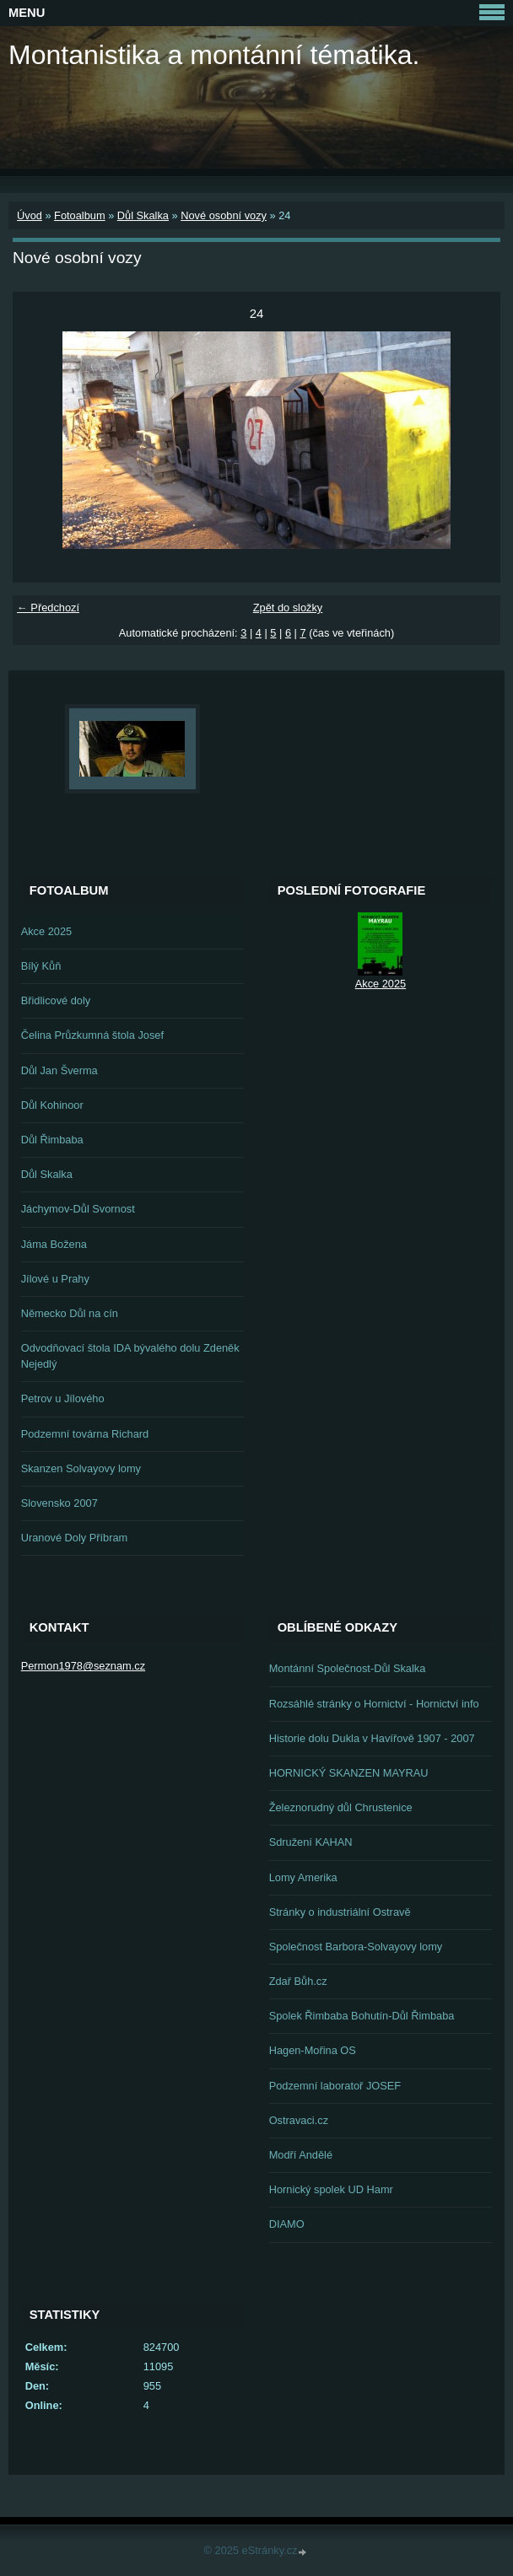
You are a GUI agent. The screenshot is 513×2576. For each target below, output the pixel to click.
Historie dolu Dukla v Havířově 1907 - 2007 (372, 1738)
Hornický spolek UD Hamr (331, 2189)
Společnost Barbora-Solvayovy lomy (356, 1946)
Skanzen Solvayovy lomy (81, 1468)
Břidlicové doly (56, 1000)
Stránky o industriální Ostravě (340, 1912)
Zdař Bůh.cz (298, 1981)
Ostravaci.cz (298, 2120)
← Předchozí (48, 607)
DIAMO (287, 2224)
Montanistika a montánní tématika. (213, 55)
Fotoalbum (79, 215)
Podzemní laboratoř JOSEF (335, 2085)
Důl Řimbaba (52, 1139)
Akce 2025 (46, 931)
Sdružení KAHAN (311, 1842)
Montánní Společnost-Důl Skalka (347, 1668)
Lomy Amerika (303, 1877)
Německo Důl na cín (69, 1313)
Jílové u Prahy (55, 1278)
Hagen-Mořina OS (312, 2050)
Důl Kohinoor (52, 1105)
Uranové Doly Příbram (74, 1537)
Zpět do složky (288, 607)
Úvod (29, 215)
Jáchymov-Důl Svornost (78, 1208)
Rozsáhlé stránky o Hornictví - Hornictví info (374, 1703)
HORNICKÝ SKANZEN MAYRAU (349, 1773)
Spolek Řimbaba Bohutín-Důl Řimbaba (362, 2015)
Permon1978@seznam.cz (83, 1665)
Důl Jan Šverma (59, 1070)
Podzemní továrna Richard (85, 1434)
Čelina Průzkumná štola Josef (92, 1035)
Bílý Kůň (41, 966)
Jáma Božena (54, 1244)
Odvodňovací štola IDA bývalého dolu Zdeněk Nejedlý (130, 1356)
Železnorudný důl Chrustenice (341, 1807)
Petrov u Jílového (63, 1398)
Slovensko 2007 (59, 1503)
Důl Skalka (143, 215)
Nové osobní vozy (224, 215)
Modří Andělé (300, 2154)
